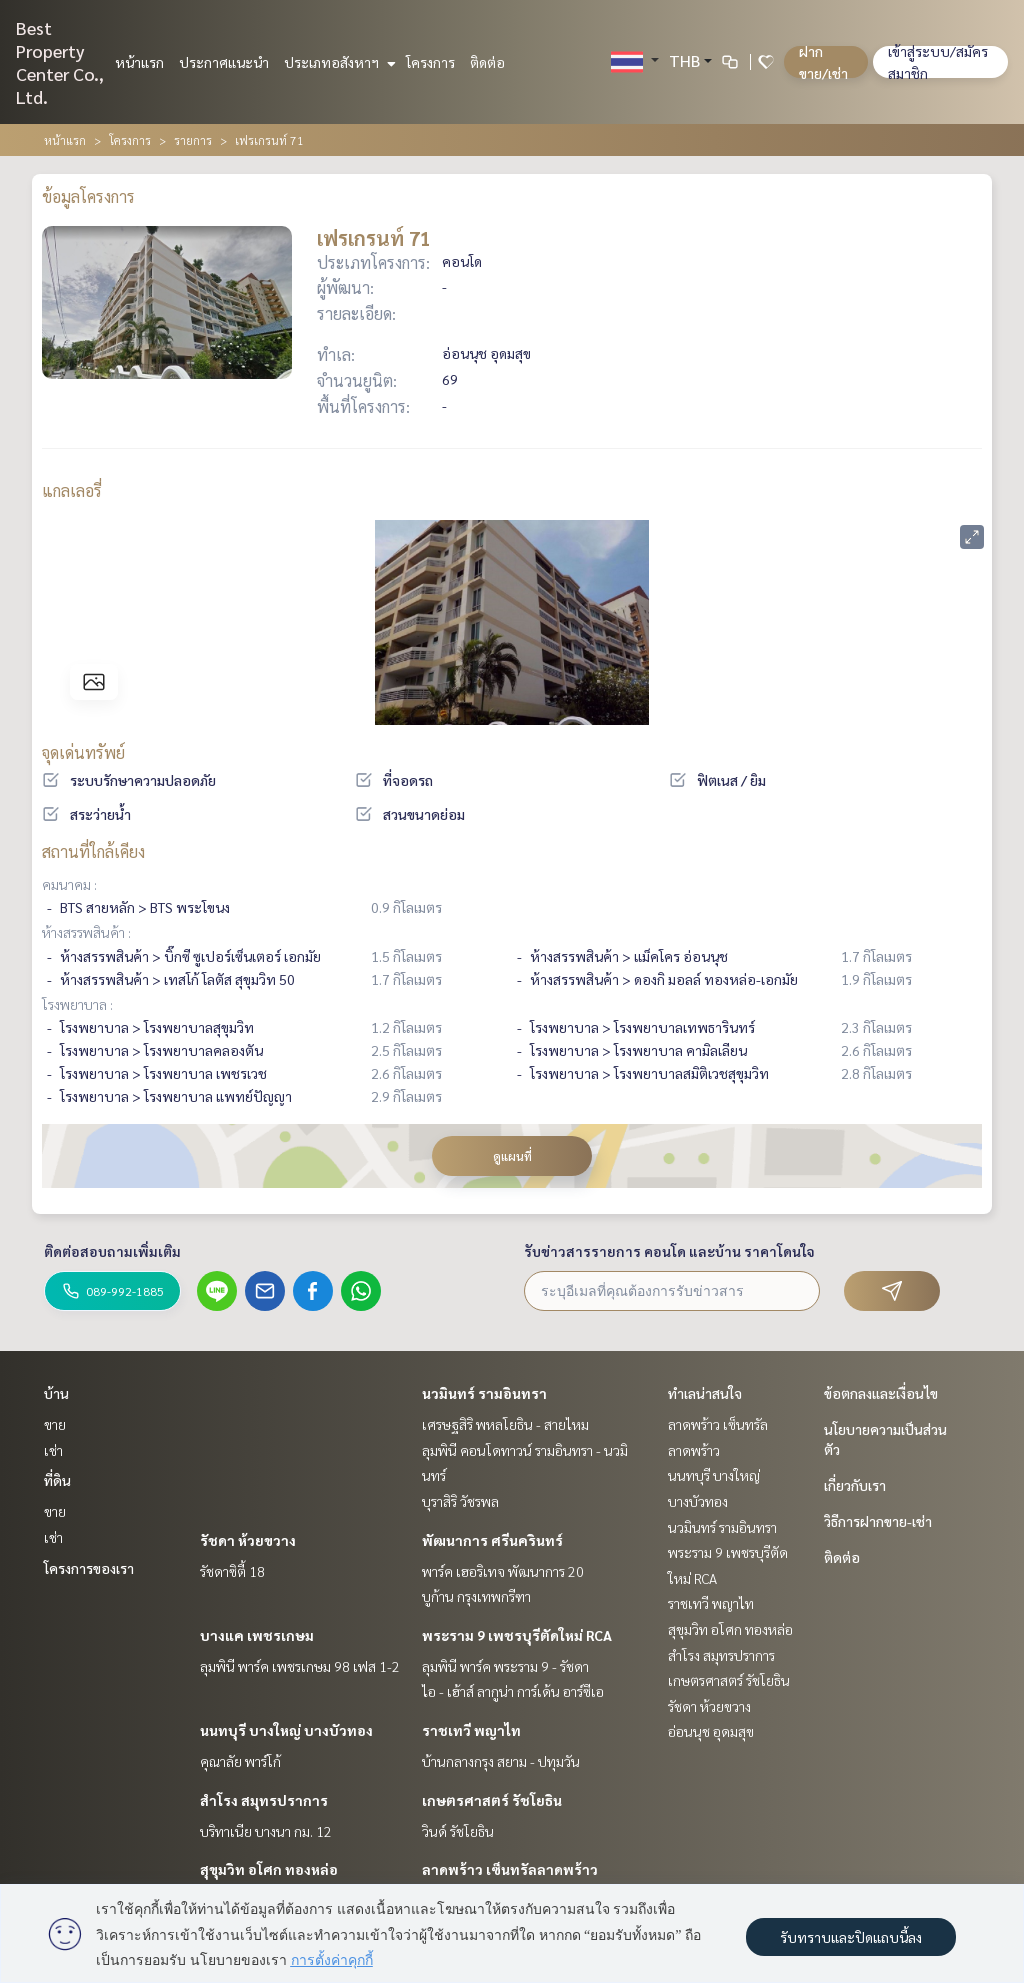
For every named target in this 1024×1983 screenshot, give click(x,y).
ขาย (55, 1424)
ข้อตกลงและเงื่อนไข (881, 1393)
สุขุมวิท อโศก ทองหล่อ (269, 1869)
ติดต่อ (487, 62)
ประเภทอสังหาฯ (337, 62)
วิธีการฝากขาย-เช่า (878, 1521)
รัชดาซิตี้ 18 (232, 1571)
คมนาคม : (69, 884)
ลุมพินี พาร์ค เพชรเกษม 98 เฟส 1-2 (300, 1666)
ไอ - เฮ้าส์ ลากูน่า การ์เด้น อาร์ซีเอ (513, 1691)
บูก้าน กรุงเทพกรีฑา (476, 1596)
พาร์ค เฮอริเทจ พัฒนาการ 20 (503, 1571)
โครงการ (430, 62)
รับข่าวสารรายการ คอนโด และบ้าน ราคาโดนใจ (669, 1251)
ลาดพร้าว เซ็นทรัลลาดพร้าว (510, 1869)
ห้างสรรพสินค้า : (86, 932)
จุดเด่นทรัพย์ (83, 752)
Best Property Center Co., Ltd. (60, 62)
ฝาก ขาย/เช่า (823, 62)
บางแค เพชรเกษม (257, 1635)
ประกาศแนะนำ (224, 62)
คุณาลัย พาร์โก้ (240, 1761)
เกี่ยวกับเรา (855, 1485)
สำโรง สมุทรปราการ (264, 1800)
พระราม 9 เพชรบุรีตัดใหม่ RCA (517, 1635)
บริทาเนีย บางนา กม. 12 (266, 1831)
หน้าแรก (139, 62)
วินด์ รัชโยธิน (458, 1831)
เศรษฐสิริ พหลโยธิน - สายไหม (505, 1424)
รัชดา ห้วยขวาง (248, 1540)
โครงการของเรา (89, 1568)
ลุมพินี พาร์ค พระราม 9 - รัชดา (505, 1666)
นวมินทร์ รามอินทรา (484, 1393)
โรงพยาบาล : (77, 1004)
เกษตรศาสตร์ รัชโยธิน (492, 1800)
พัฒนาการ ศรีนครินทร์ (492, 1540)
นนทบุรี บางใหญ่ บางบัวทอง (286, 1730)
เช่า (53, 1450)
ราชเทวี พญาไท (471, 1730)
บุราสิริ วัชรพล (460, 1501)
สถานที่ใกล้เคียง (93, 851)
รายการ (193, 140)
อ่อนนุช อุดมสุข (711, 1731)
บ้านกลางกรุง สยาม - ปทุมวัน (501, 1761)
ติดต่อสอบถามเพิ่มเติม (112, 1251)
